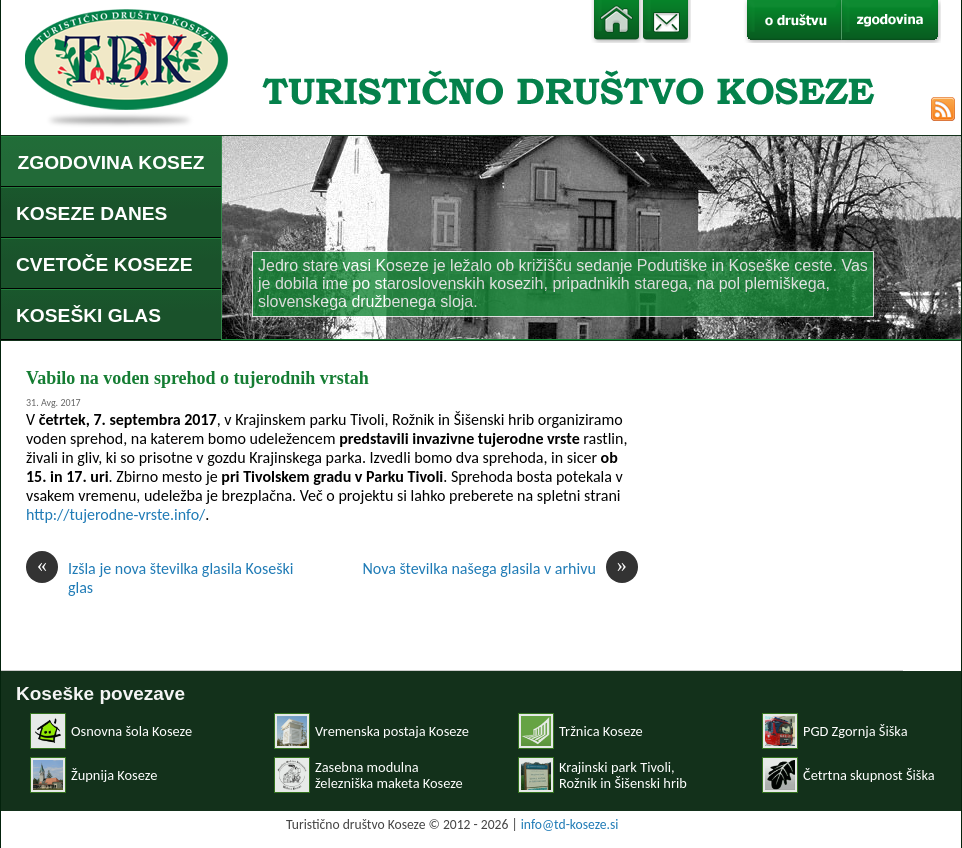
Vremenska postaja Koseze (392, 731)
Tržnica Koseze (601, 731)
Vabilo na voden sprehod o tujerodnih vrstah (197, 378)
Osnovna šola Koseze (131, 731)
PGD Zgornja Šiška (855, 731)
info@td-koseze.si (570, 824)
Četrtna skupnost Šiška (869, 775)
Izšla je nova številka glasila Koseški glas (159, 578)
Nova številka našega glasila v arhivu (499, 568)
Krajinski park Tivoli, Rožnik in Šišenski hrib (623, 775)
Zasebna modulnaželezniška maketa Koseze (389, 775)
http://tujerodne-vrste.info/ (115, 514)
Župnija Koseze (114, 775)
